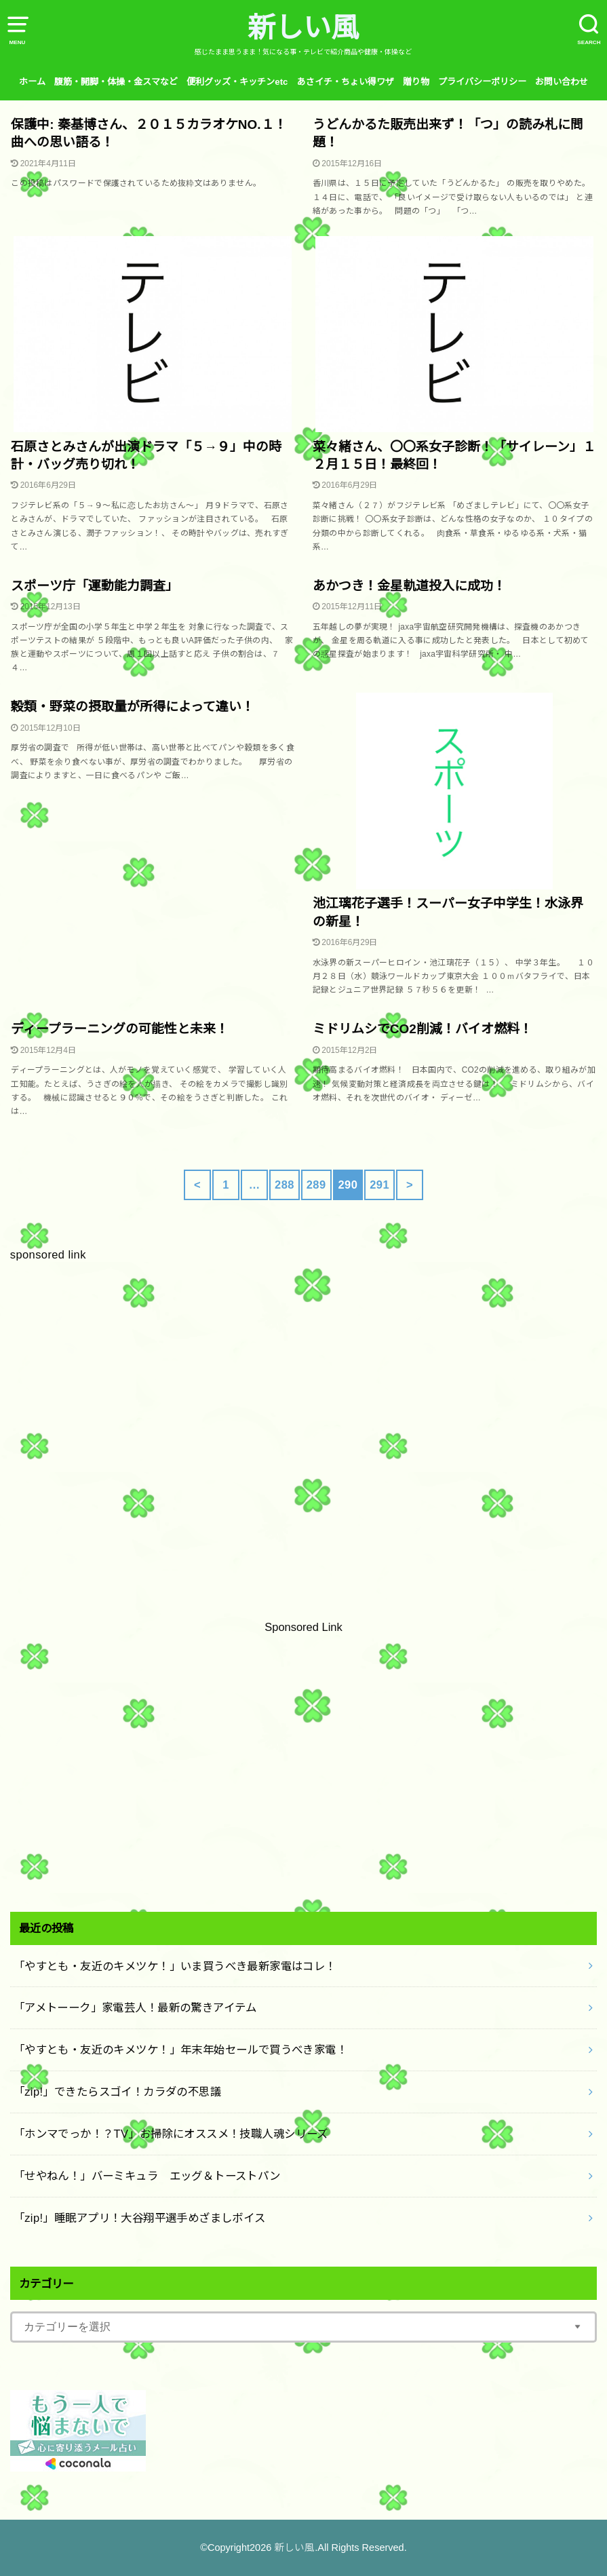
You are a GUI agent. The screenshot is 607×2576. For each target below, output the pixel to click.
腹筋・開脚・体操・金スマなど (116, 82)
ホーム (32, 82)
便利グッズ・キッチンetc (237, 82)
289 (316, 1184)
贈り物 (416, 82)
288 (284, 1184)
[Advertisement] (303, 1431)
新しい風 (303, 27)
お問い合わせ (561, 82)
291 (379, 1184)
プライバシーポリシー (482, 82)
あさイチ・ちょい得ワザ (345, 82)
